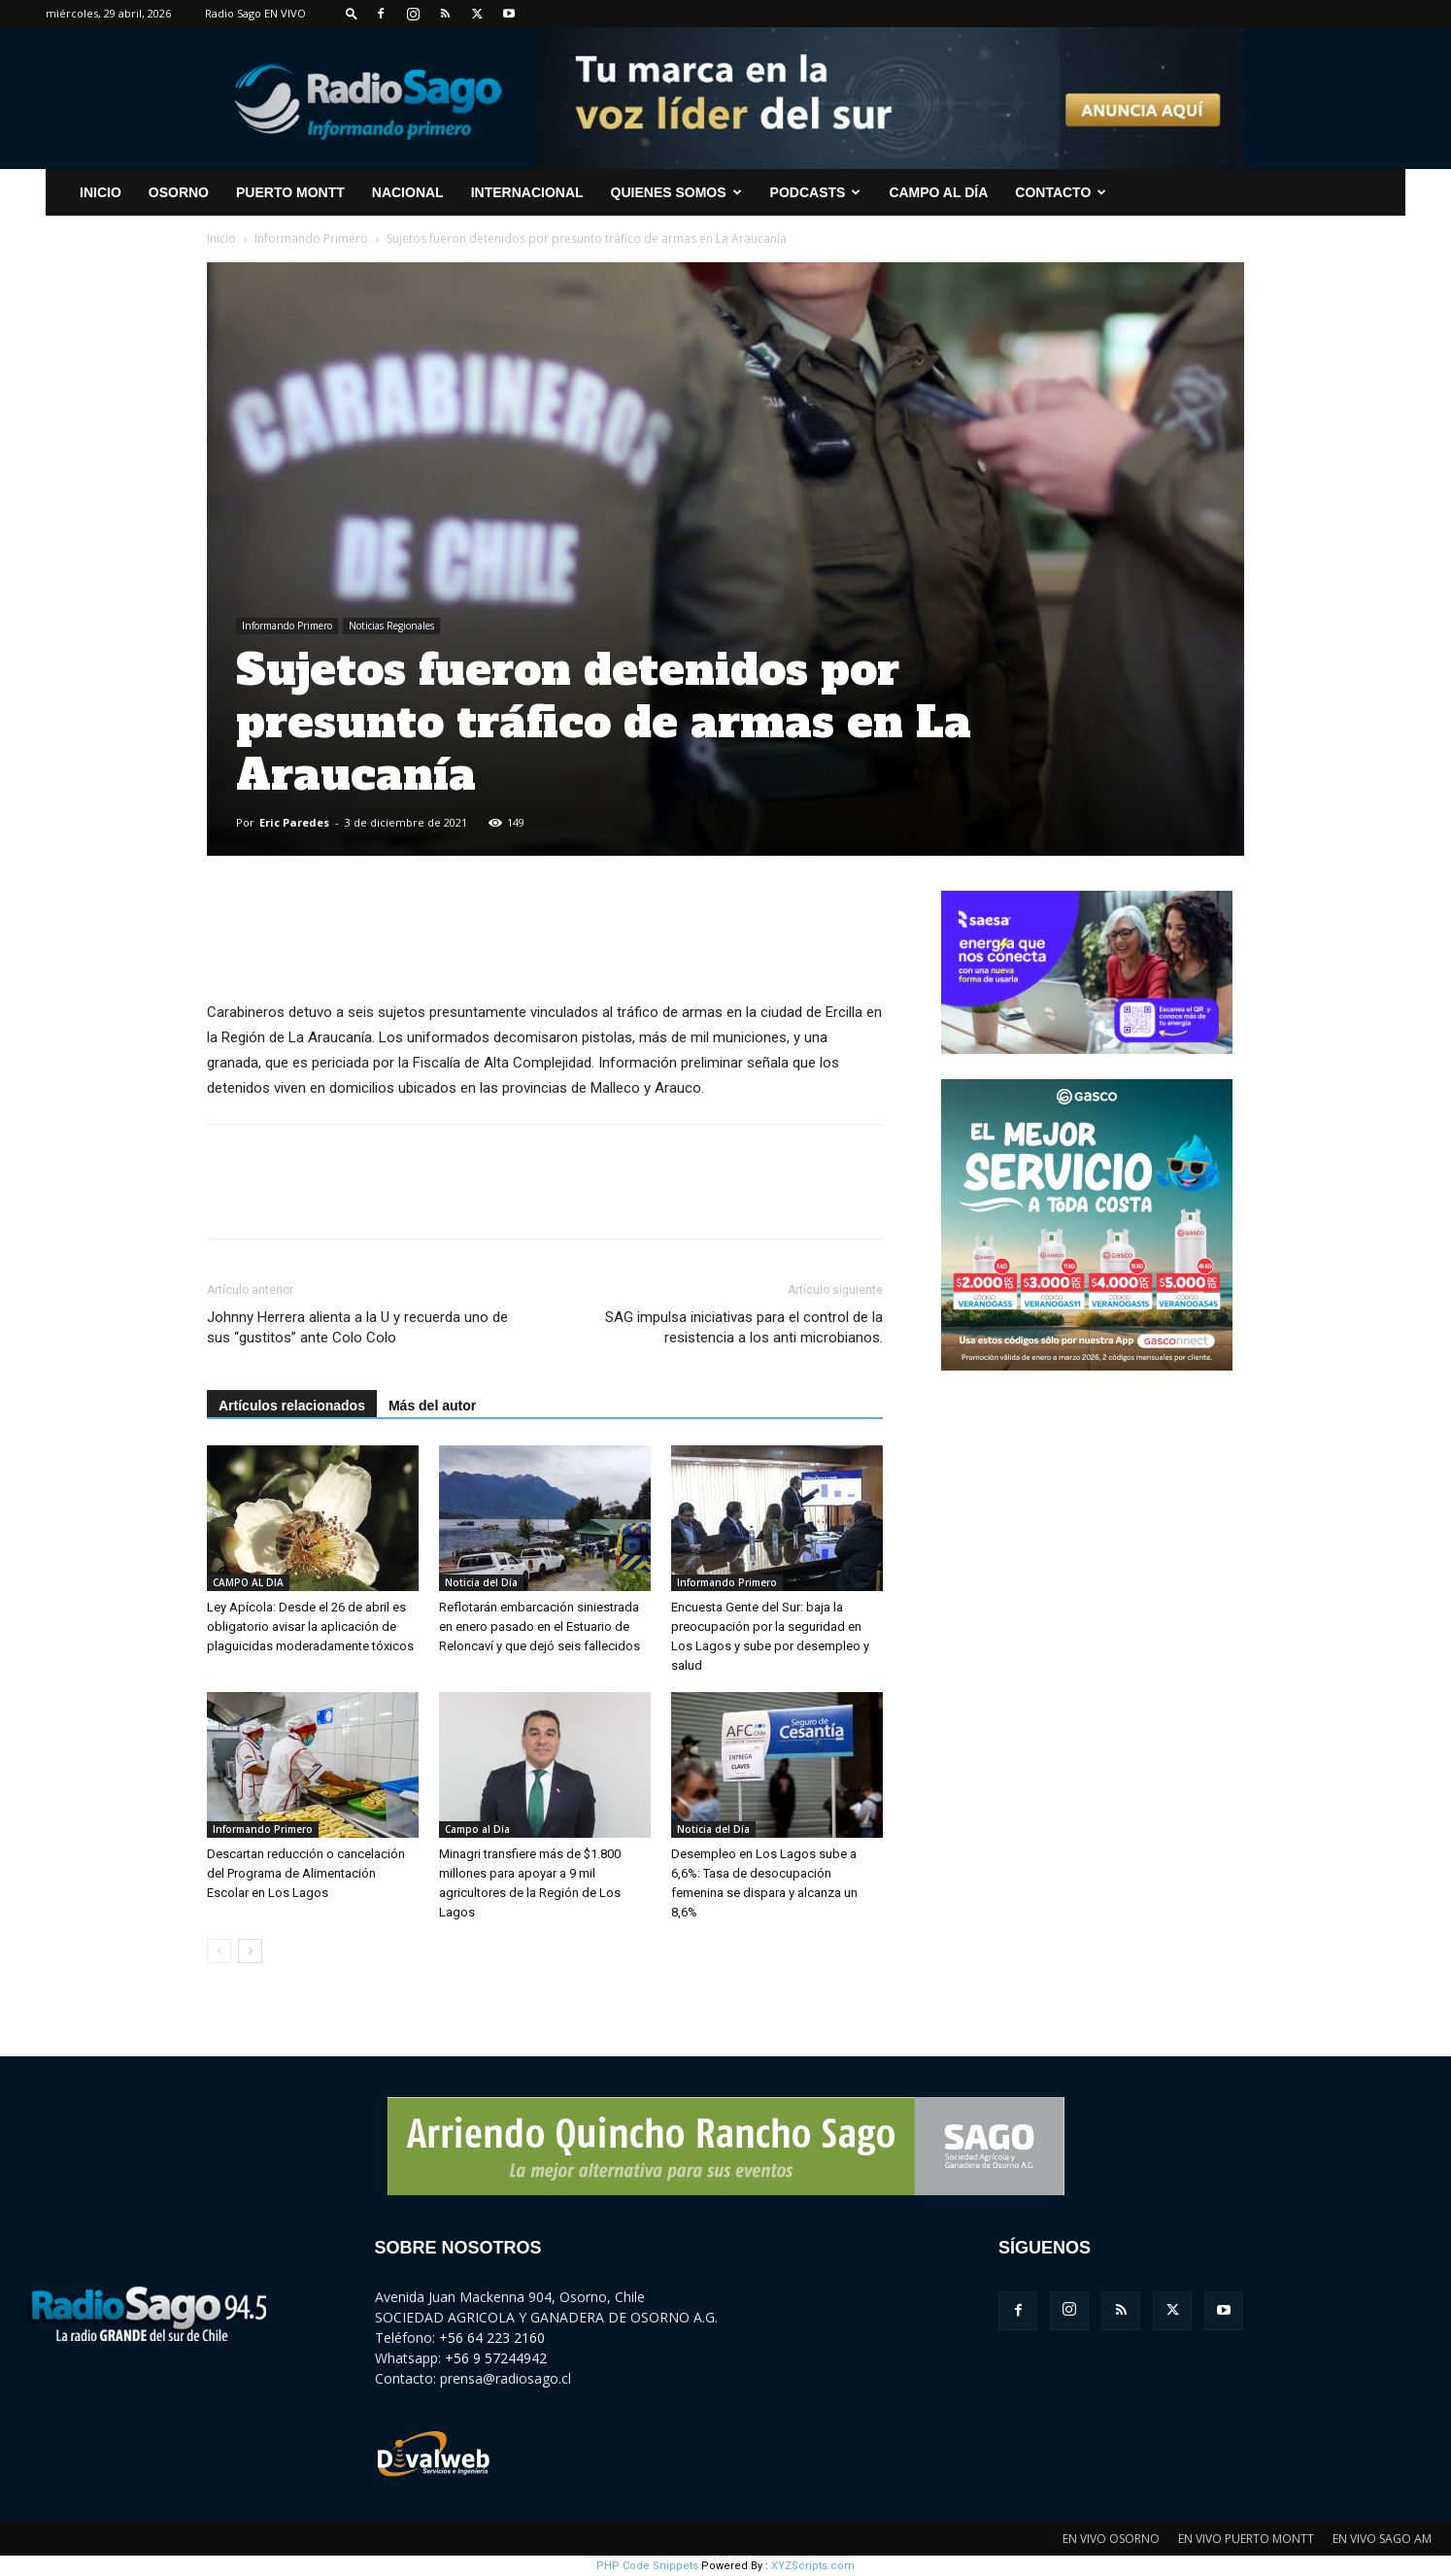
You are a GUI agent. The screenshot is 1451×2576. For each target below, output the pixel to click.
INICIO (100, 192)
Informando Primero (311, 238)
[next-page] (250, 1951)
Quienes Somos (676, 192)
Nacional (408, 192)
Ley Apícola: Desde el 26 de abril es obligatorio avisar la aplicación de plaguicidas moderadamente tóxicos (310, 1626)
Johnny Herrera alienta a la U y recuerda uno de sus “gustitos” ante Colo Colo (357, 1327)
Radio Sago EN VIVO (255, 13)
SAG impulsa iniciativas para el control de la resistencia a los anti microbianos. (744, 1327)
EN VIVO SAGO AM (1382, 2538)
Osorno (179, 192)
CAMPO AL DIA (248, 1582)
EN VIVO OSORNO (1111, 2538)
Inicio (221, 238)
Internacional (527, 192)
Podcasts (815, 192)
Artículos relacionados (292, 1405)
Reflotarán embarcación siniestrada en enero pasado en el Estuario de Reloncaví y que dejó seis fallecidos (539, 1626)
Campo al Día (938, 192)
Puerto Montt (290, 192)
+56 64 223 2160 (492, 2337)
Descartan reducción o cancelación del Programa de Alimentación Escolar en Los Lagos (306, 1873)
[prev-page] (219, 1951)
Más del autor (432, 1405)
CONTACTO (1060, 192)
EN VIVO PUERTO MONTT (1246, 2538)
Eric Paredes (294, 822)
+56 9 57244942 (496, 2358)
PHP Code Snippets (647, 2565)
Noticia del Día (481, 1582)
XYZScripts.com (813, 2565)
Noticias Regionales (391, 625)
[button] (351, 13)
